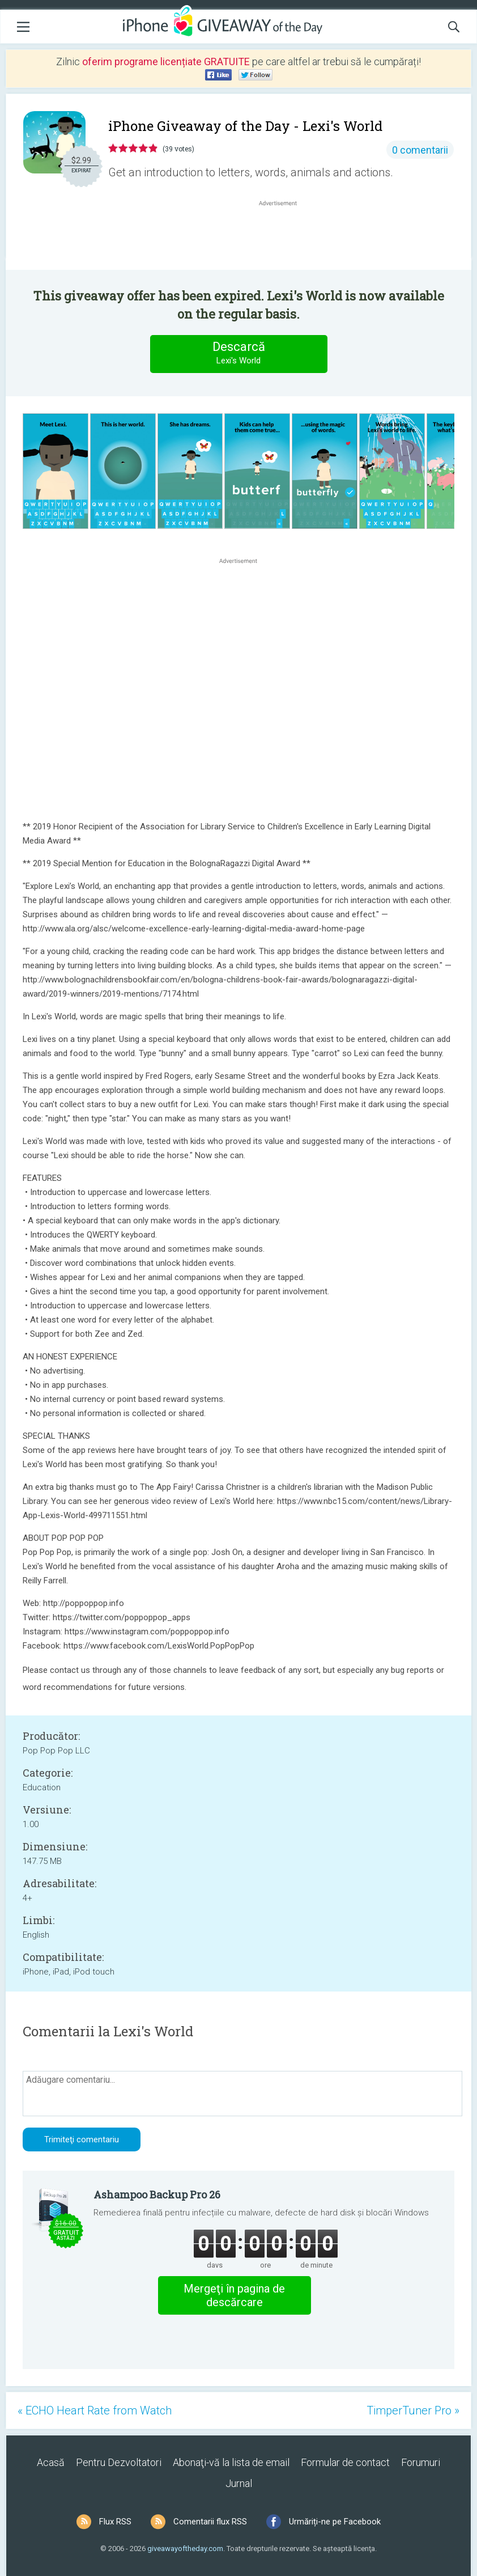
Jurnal (238, 2483)
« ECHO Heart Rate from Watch (95, 2410)
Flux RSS (115, 2521)
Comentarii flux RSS (210, 2521)
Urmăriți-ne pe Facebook (335, 2521)
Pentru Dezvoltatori (118, 2462)
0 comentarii (420, 150)
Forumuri (420, 2462)
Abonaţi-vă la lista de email (231, 2462)
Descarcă (238, 353)
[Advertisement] (284, 235)
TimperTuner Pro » (413, 2410)
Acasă (51, 2462)
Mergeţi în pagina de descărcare (234, 2295)
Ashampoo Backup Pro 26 (156, 2194)
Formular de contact (345, 2462)
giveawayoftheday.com (185, 2548)
